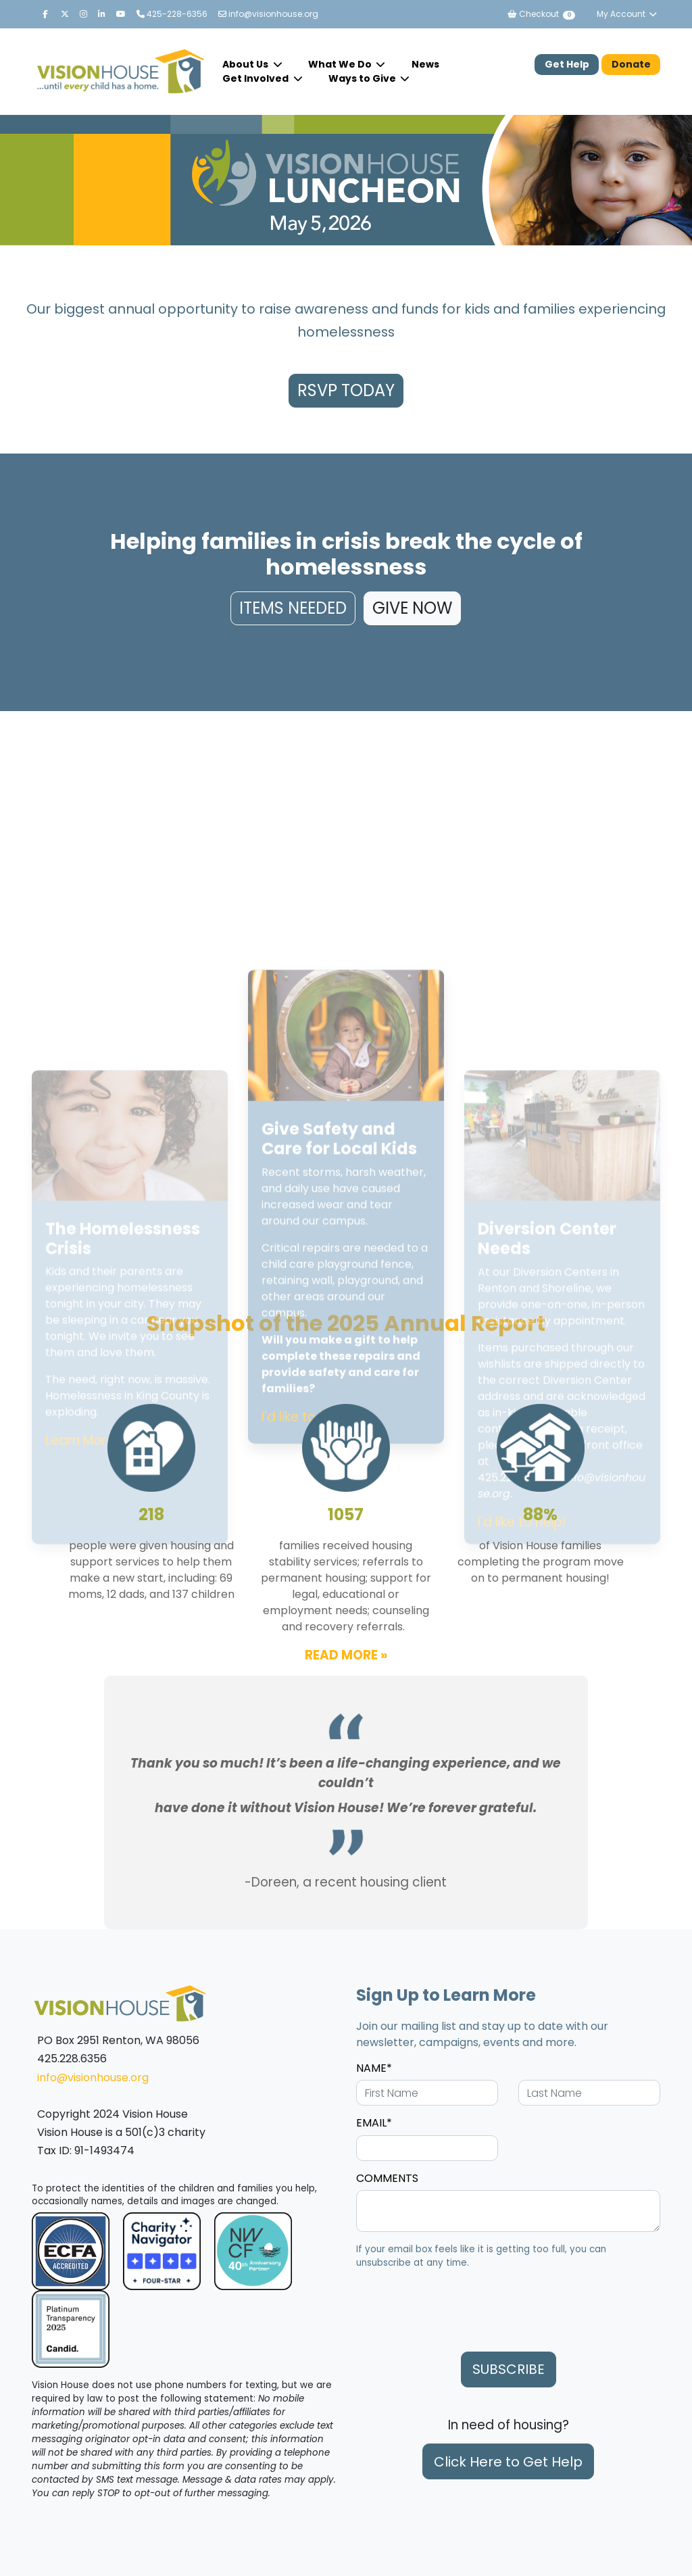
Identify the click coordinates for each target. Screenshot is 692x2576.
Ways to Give (363, 78)
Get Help (567, 64)
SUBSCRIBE (508, 2369)
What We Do (341, 64)
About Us (246, 64)
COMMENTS (387, 2178)
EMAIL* (374, 2122)
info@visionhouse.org (268, 14)
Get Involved (256, 78)
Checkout (541, 14)
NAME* (374, 2068)
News (425, 64)
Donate (631, 64)
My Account (627, 14)
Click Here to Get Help (508, 2461)
